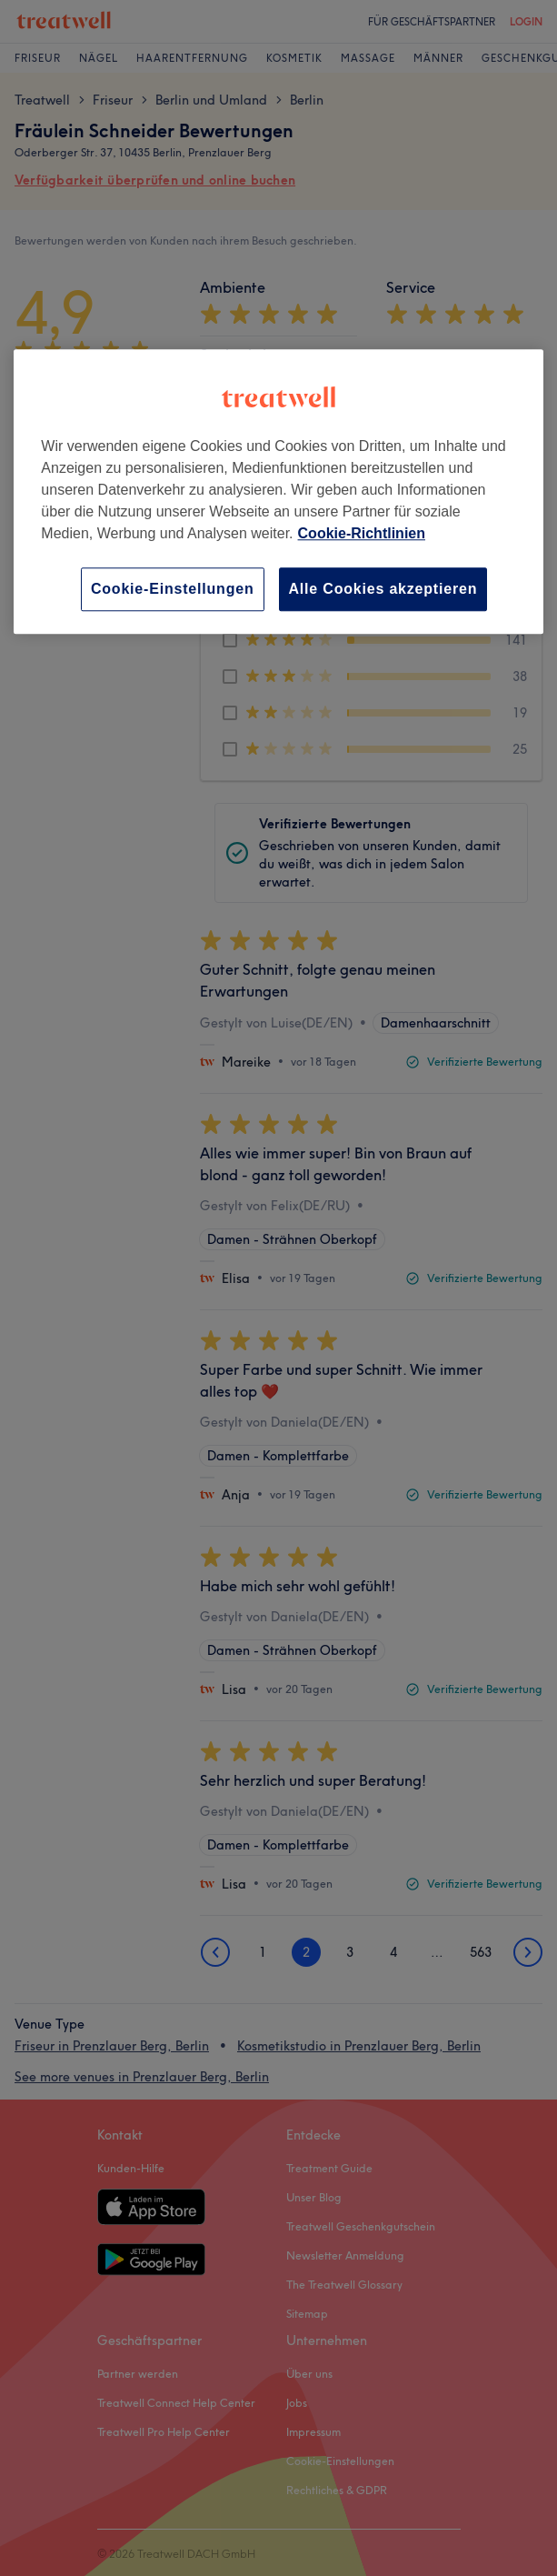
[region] (278, 491)
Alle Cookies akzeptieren (383, 588)
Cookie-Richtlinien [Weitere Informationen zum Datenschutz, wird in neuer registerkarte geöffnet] (361, 533)
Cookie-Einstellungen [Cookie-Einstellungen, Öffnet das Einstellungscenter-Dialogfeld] (172, 588)
